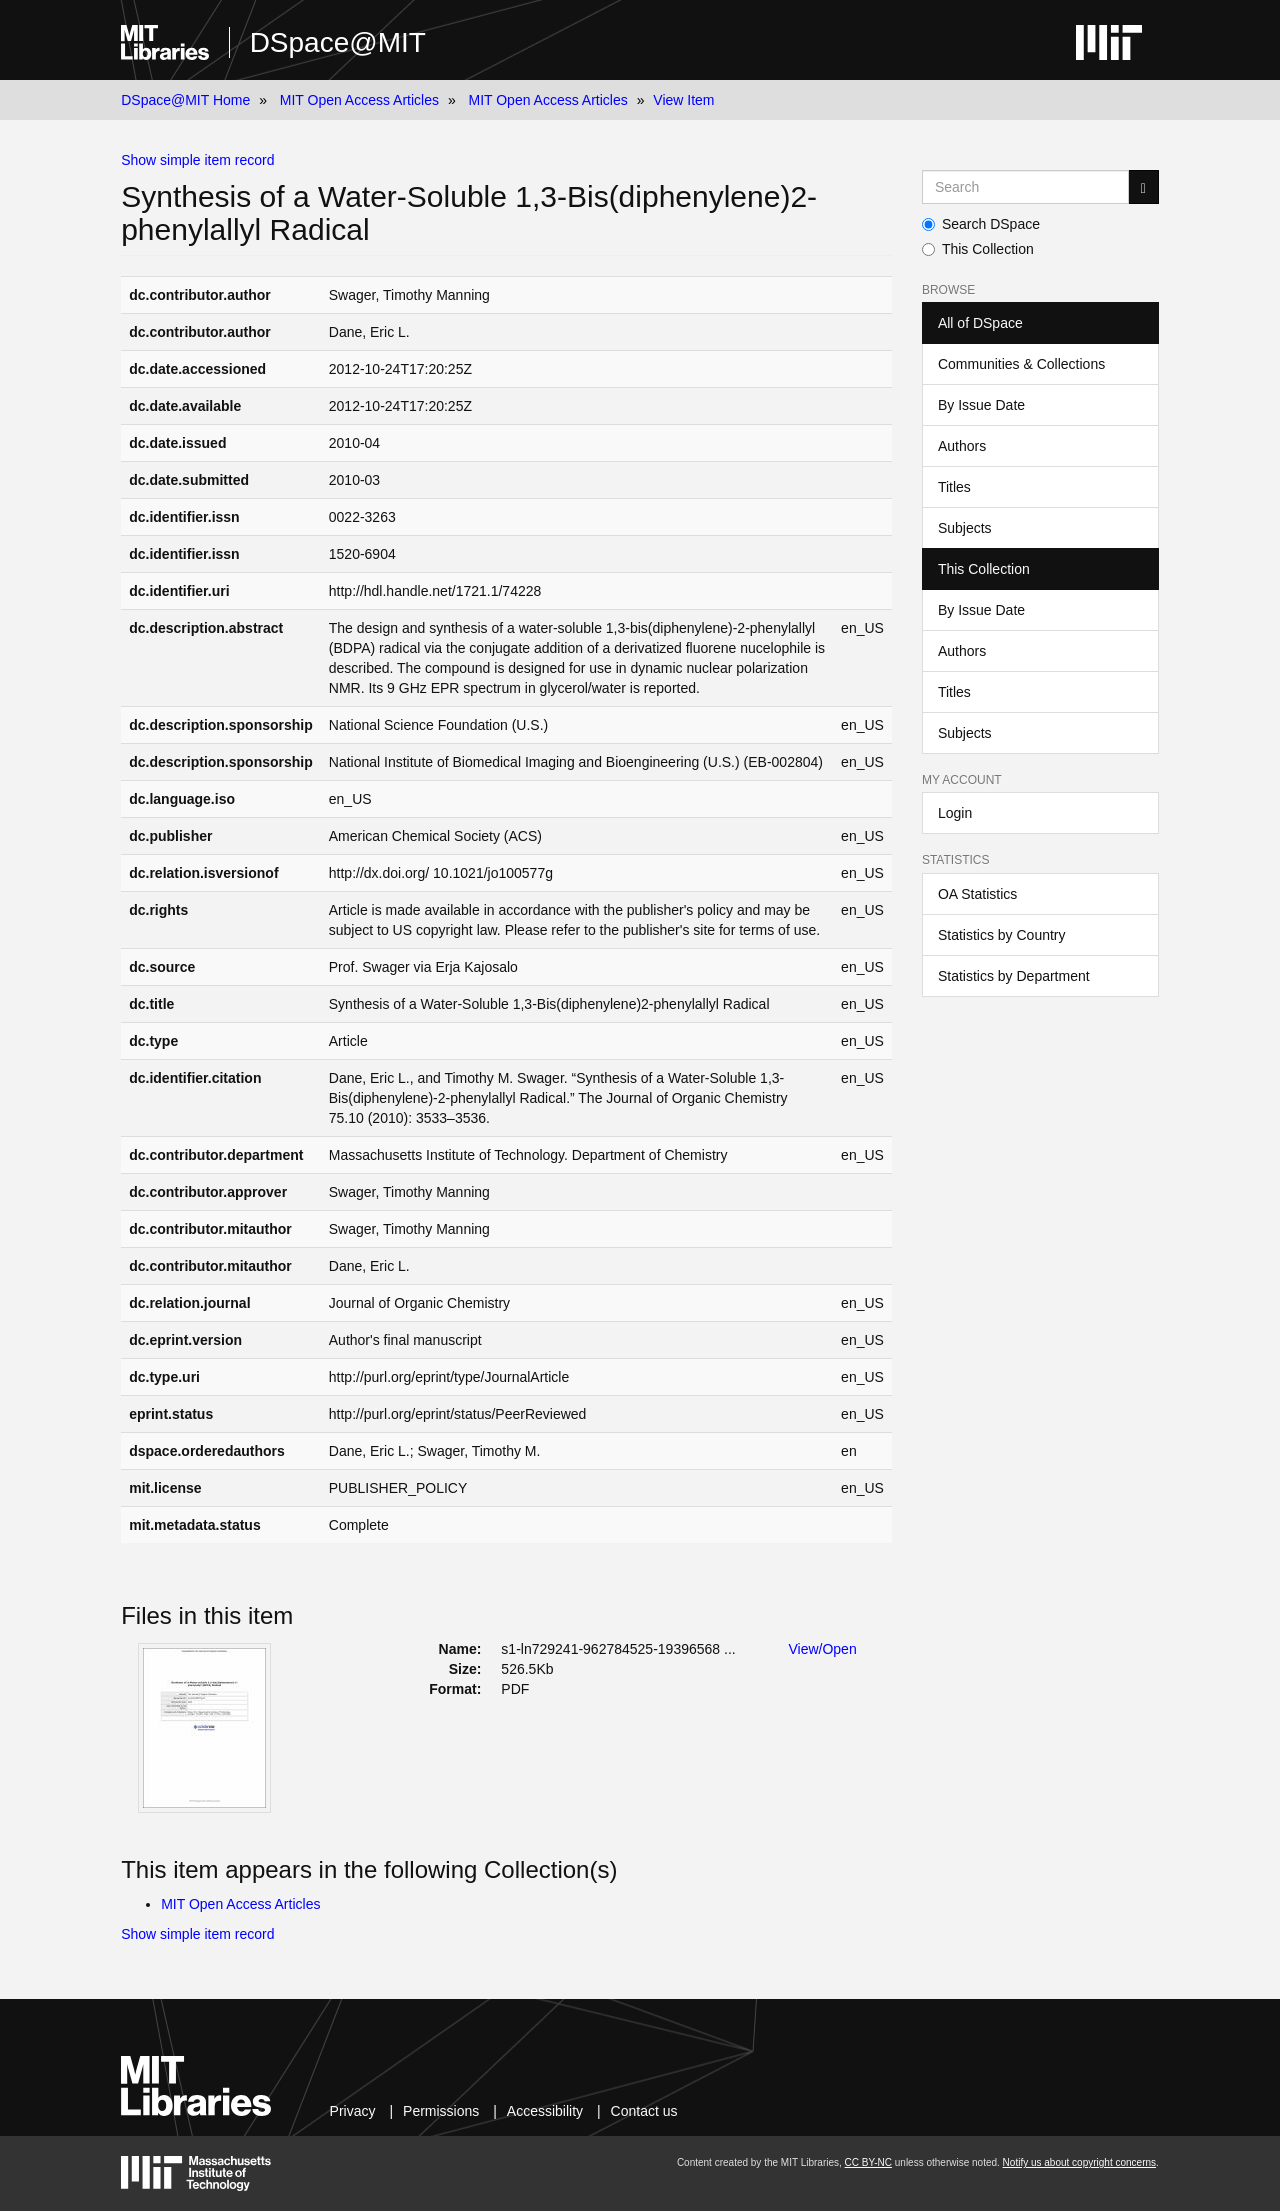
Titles (954, 487)
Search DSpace (981, 224)
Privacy (353, 2111)
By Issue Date (981, 405)
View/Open (822, 1649)
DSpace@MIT (338, 42)
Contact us (644, 2111)
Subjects (965, 528)
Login (955, 813)
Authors (962, 446)
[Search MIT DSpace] (1025, 187)
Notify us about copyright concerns (1079, 2162)
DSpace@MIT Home (185, 100)
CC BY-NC (868, 2162)
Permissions (441, 2111)
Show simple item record (197, 160)
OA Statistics (977, 894)
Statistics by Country (1002, 935)
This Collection (978, 249)
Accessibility (545, 2111)
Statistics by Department (1014, 976)
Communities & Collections (1021, 364)
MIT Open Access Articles (359, 100)
